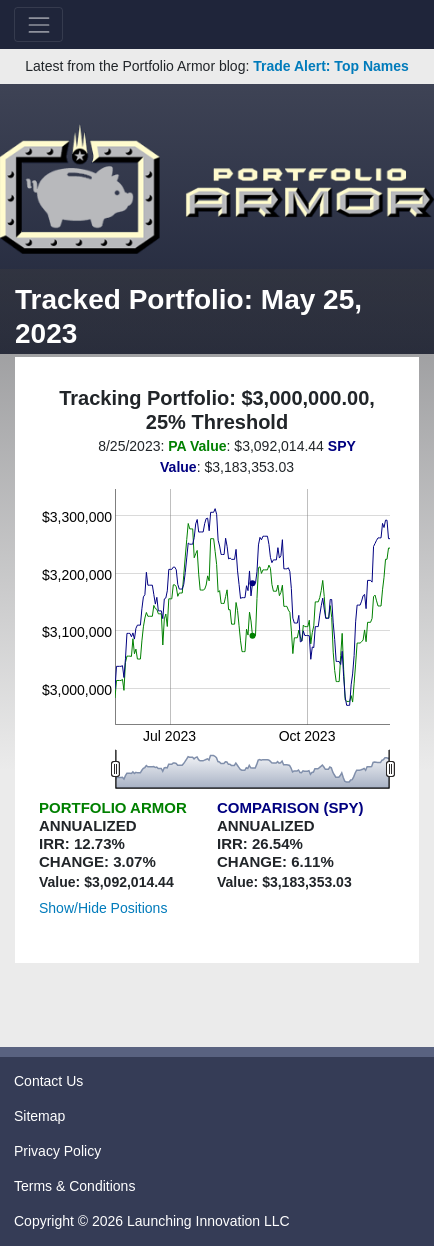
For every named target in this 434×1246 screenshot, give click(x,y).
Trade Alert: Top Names (331, 66)
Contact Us (48, 1081)
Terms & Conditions (74, 1186)
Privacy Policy (57, 1151)
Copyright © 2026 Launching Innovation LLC (152, 1221)
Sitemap (39, 1116)
